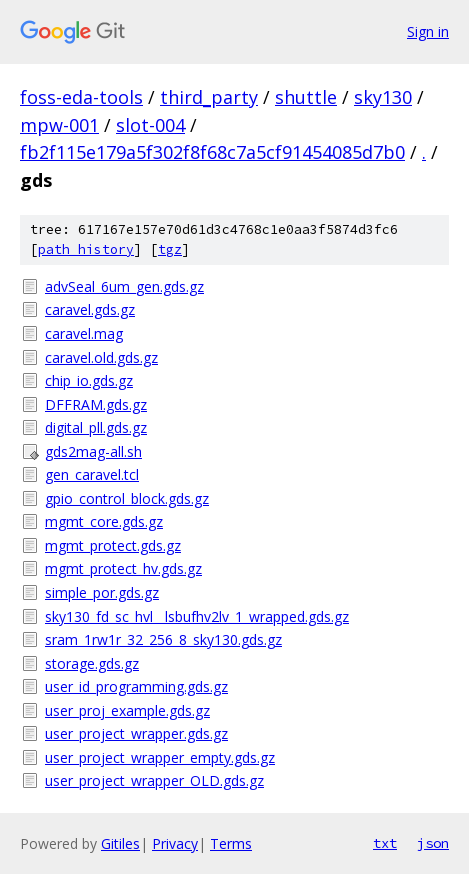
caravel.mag (84, 333)
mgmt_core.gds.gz (104, 521)
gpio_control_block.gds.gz (127, 498)
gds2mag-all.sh (93, 451)
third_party (209, 97)
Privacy (175, 843)
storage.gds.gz (92, 663)
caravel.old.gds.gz (101, 357)
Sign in (428, 31)
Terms (231, 843)
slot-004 (150, 125)
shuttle (306, 97)
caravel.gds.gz (90, 309)
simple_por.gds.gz (102, 592)
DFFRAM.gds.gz (96, 404)
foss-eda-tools (81, 97)
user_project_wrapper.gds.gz (136, 733)
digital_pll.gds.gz (96, 427)
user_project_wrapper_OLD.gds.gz (154, 780)
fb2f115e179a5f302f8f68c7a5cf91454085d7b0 (212, 152)
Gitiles (120, 843)
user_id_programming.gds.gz (136, 686)
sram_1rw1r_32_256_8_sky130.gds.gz (163, 639)
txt (385, 843)
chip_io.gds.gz (89, 380)
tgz (170, 249)
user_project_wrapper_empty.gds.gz (160, 757)
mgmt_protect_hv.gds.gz (123, 568)
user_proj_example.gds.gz (127, 710)
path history (86, 249)
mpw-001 (59, 125)
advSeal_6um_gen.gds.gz (124, 286)
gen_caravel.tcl (92, 474)
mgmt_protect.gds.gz (113, 545)
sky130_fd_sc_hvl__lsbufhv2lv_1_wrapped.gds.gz (197, 616)
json (433, 843)
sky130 (383, 97)
